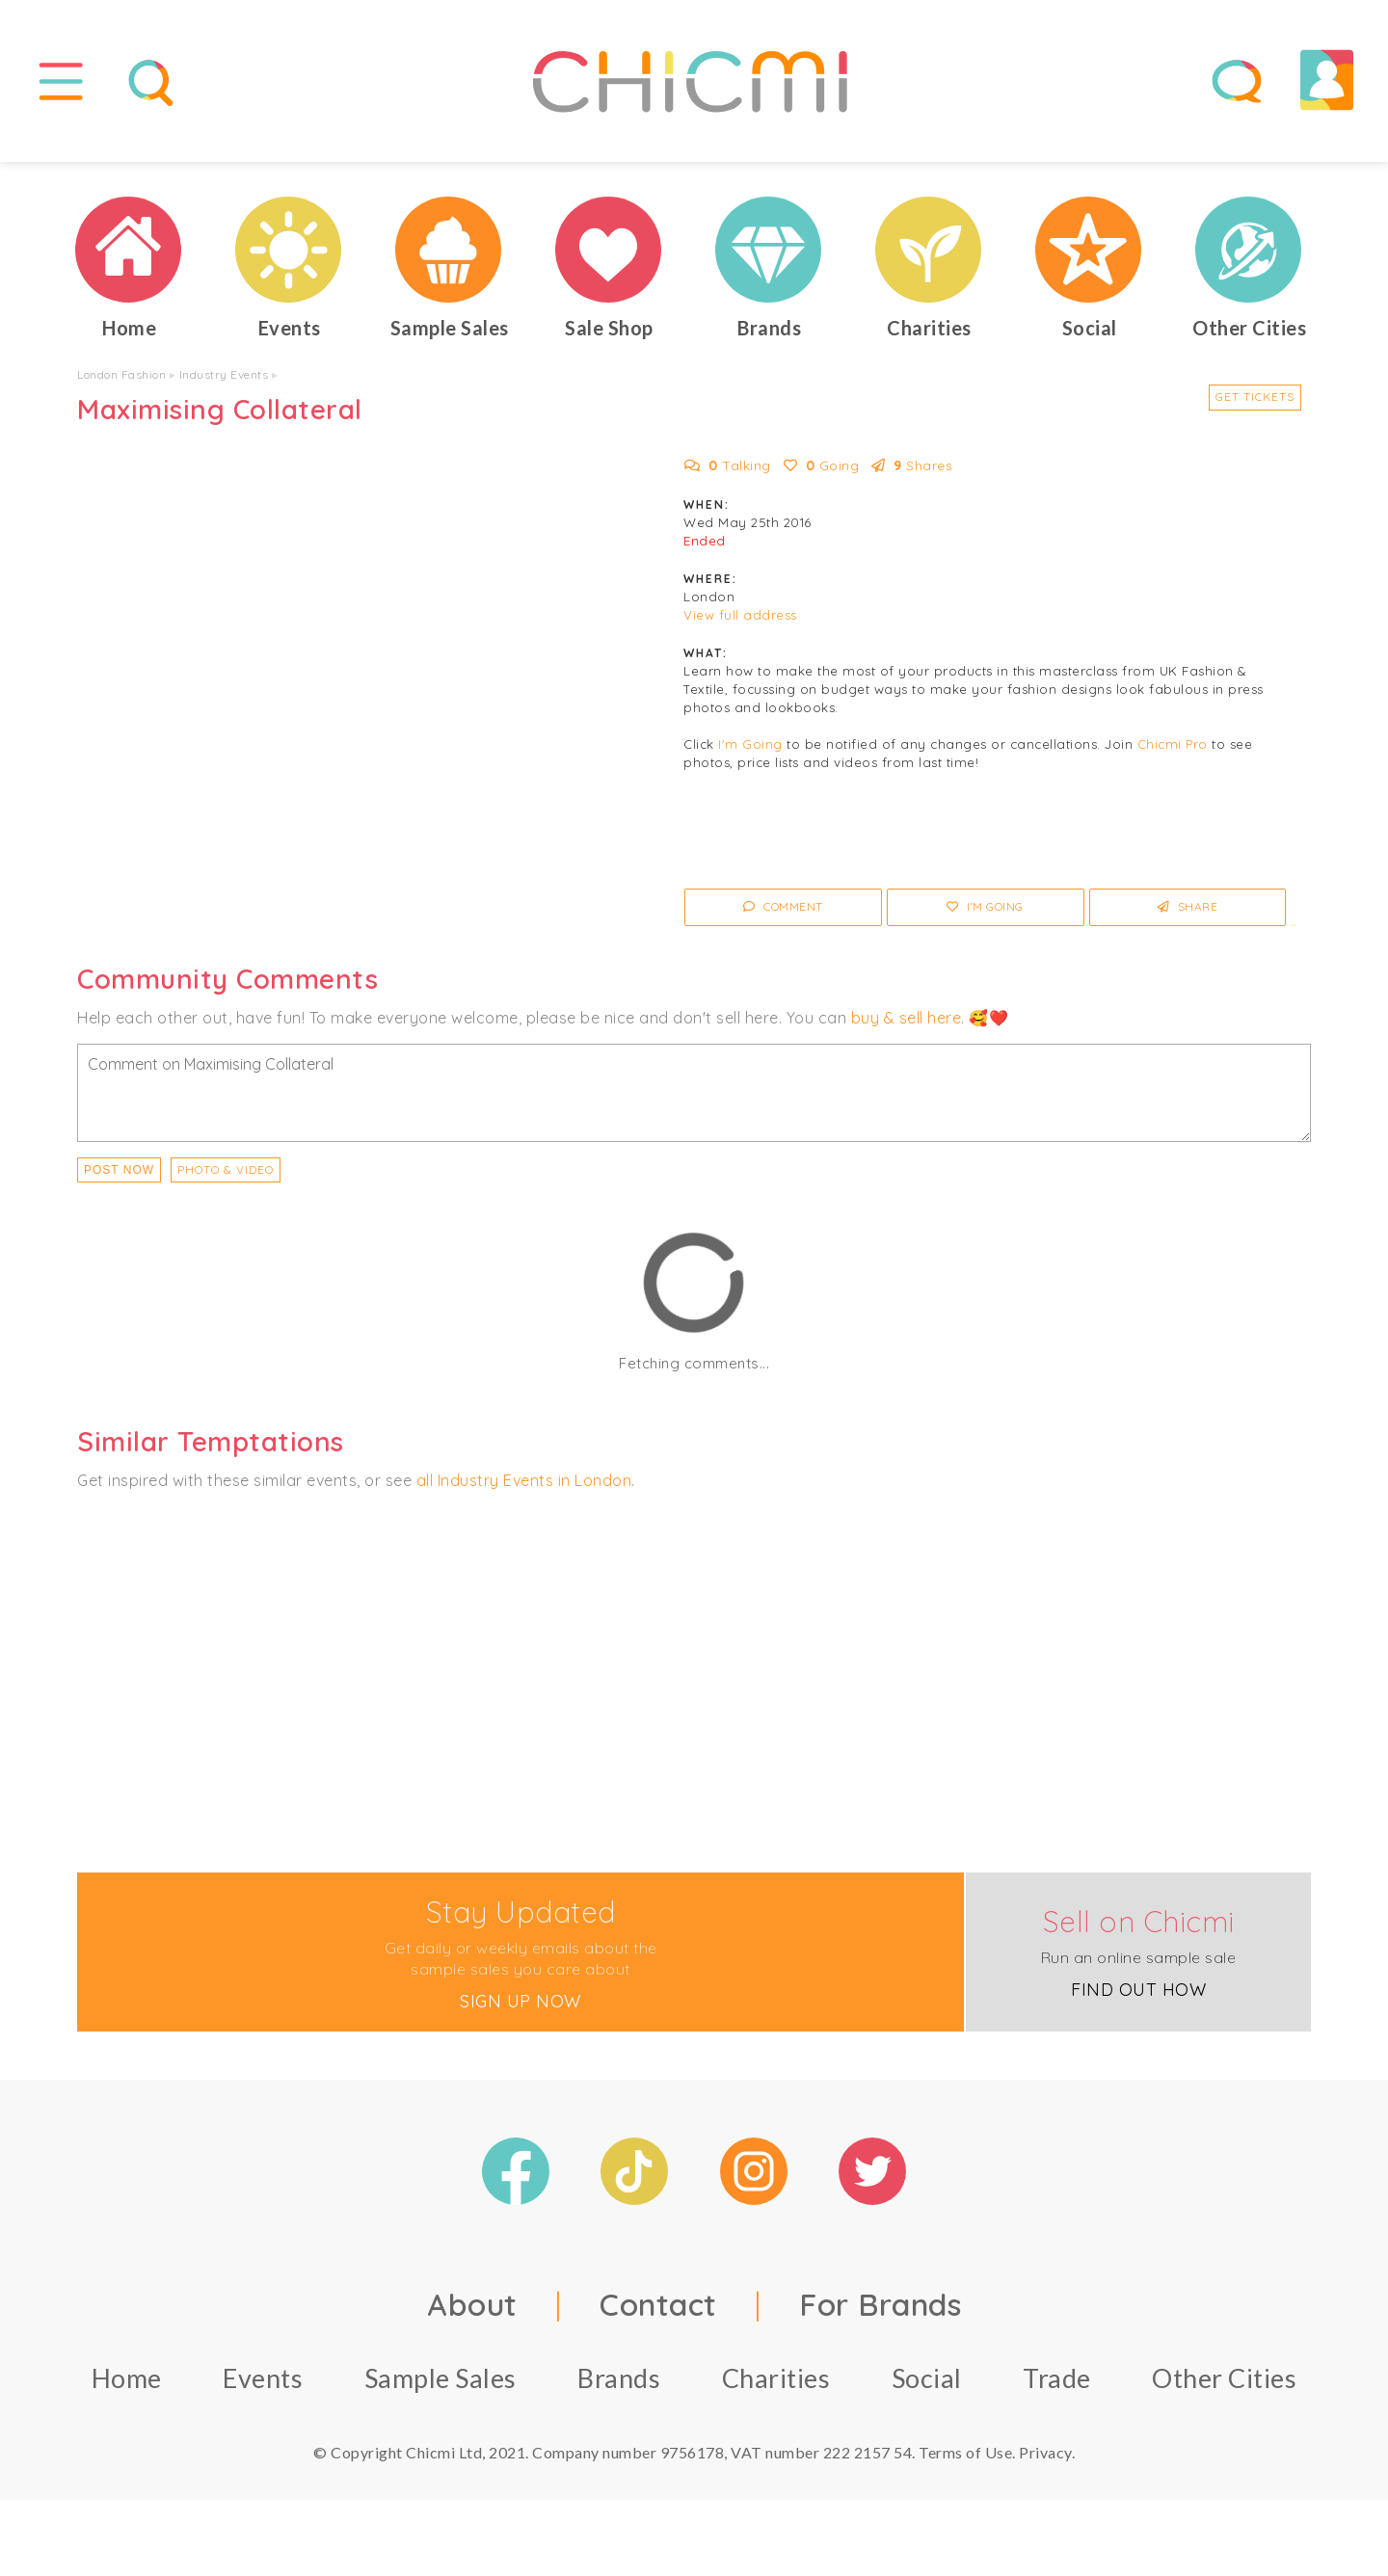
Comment (783, 915)
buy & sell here (906, 1025)
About (472, 2313)
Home (127, 2387)
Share (1188, 915)
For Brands (880, 2313)
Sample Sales (440, 2387)
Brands (618, 2387)
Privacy (1045, 2461)
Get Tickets (1255, 405)
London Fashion (121, 383)
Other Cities (1224, 2387)
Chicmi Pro (1172, 752)
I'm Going (750, 752)
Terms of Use (965, 2461)
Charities (776, 2387)
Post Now (119, 1177)
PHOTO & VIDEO (225, 1177)
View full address (740, 623)
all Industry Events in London (524, 1488)
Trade (1057, 2387)
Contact (658, 2313)
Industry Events (224, 383)
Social (927, 2387)
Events (263, 2387)
